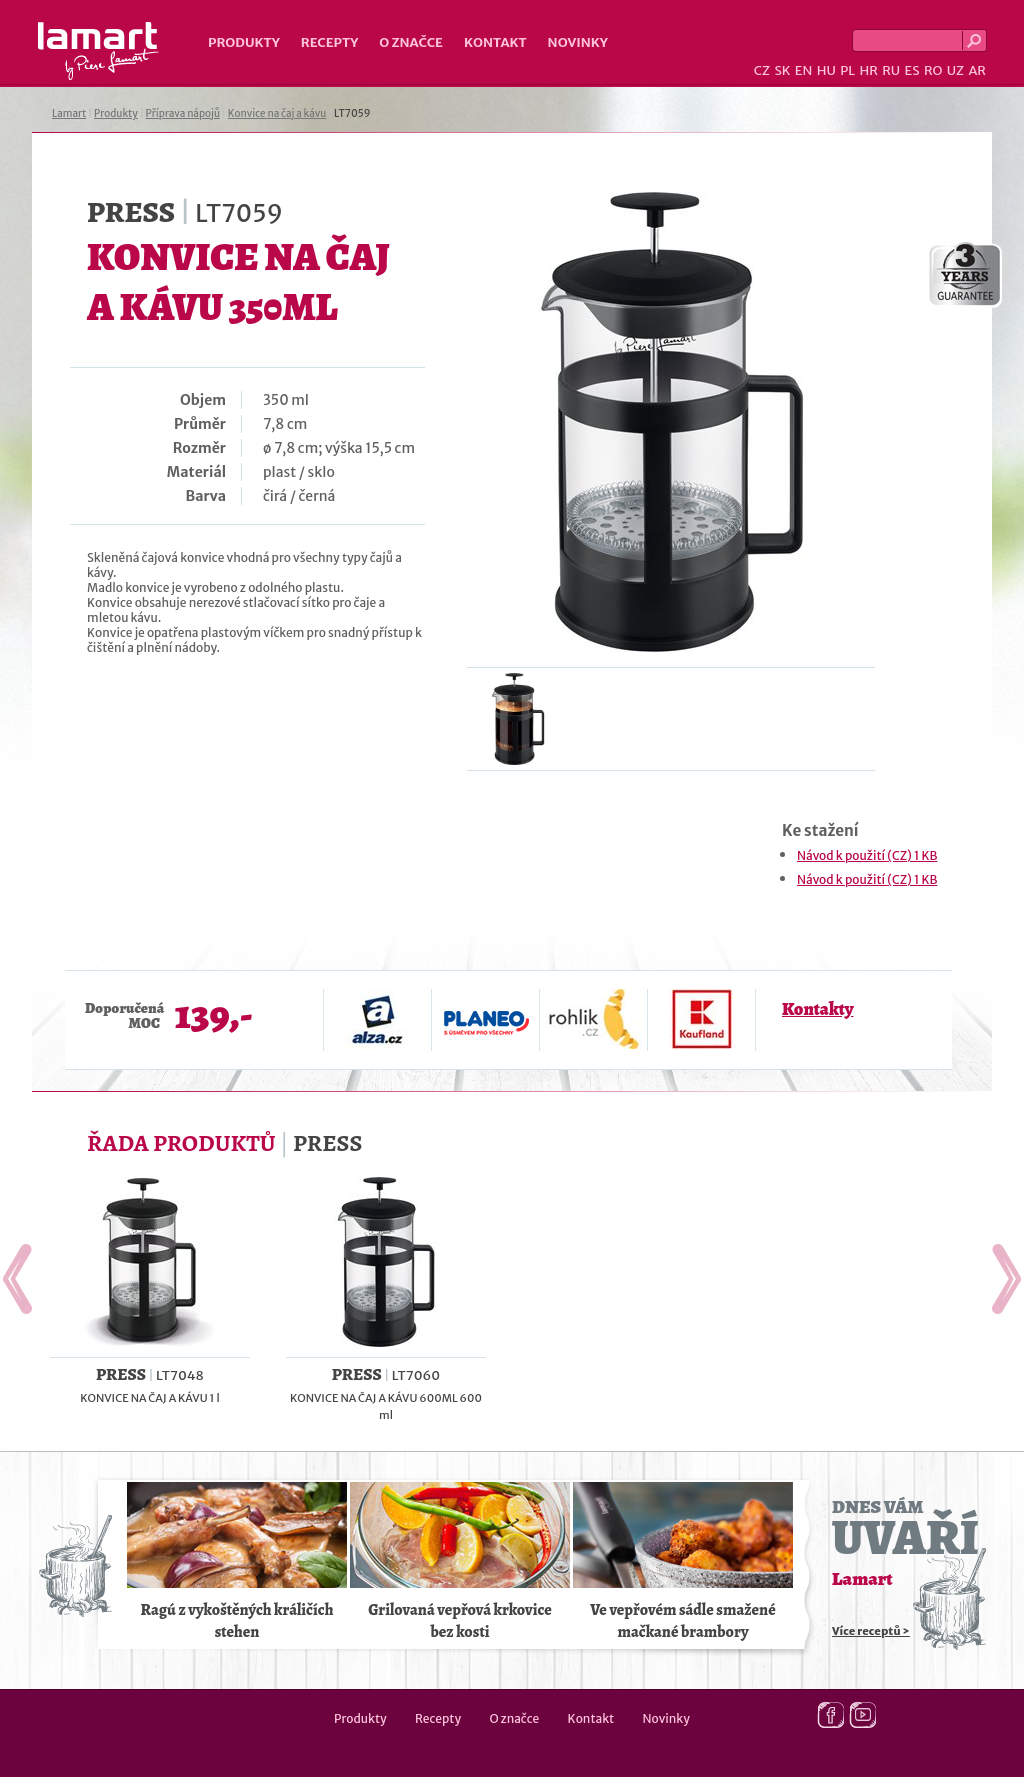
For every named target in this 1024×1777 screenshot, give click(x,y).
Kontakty (817, 1009)
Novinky (578, 42)
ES (912, 70)
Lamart (98, 51)
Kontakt (495, 42)
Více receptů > (871, 1631)
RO (933, 70)
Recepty (329, 42)
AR (977, 70)
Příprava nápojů (183, 113)
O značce (411, 42)
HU (826, 70)
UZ (955, 70)
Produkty (244, 42)
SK (782, 70)
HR (868, 70)
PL (847, 70)
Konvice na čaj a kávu (277, 113)
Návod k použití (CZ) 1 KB (867, 855)
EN (804, 70)
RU (891, 70)
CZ (762, 70)
